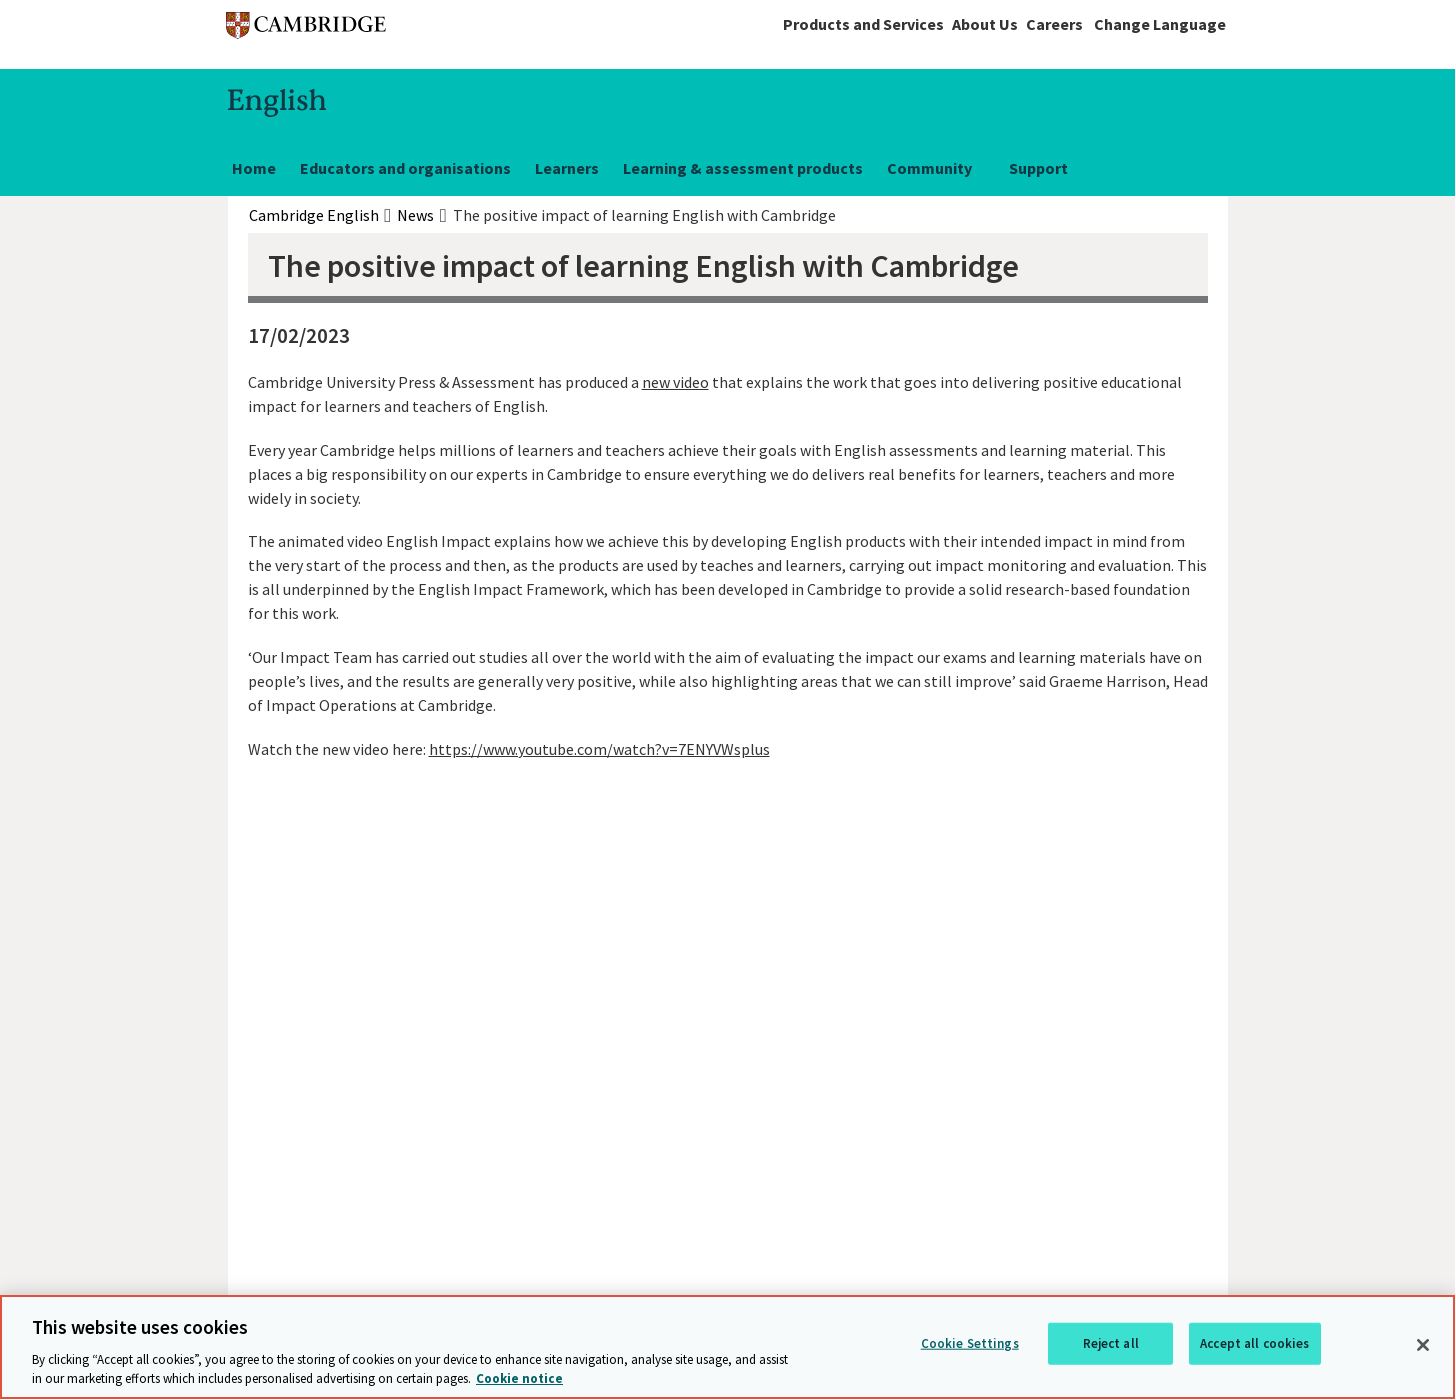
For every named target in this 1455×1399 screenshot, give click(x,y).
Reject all (1111, 1343)
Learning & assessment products (743, 168)
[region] (727, 1347)
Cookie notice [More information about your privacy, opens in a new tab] (519, 1378)
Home (254, 168)
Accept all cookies (1254, 1343)
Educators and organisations (405, 168)
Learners (567, 168)
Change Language (1160, 24)
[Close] (1423, 1345)
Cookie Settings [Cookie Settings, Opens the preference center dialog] (970, 1343)
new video (675, 382)
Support (1038, 168)
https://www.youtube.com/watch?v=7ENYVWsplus (599, 749)
